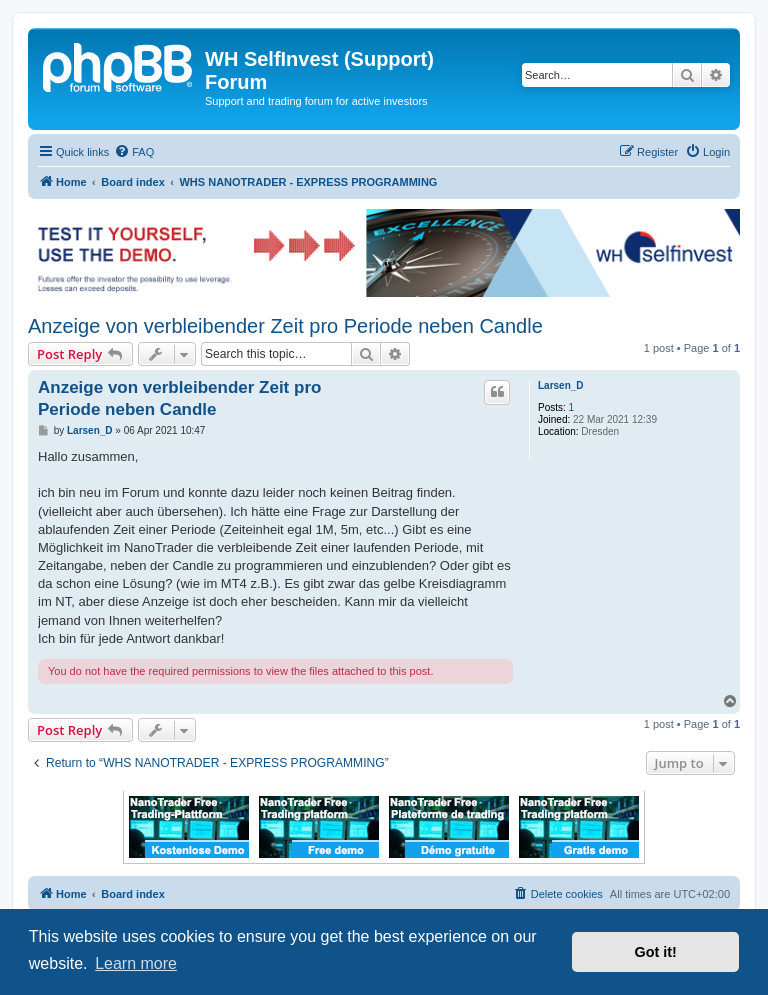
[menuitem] (134, 152)
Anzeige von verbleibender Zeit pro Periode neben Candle (285, 326)
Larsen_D (561, 385)
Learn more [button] (136, 963)
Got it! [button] (656, 952)
